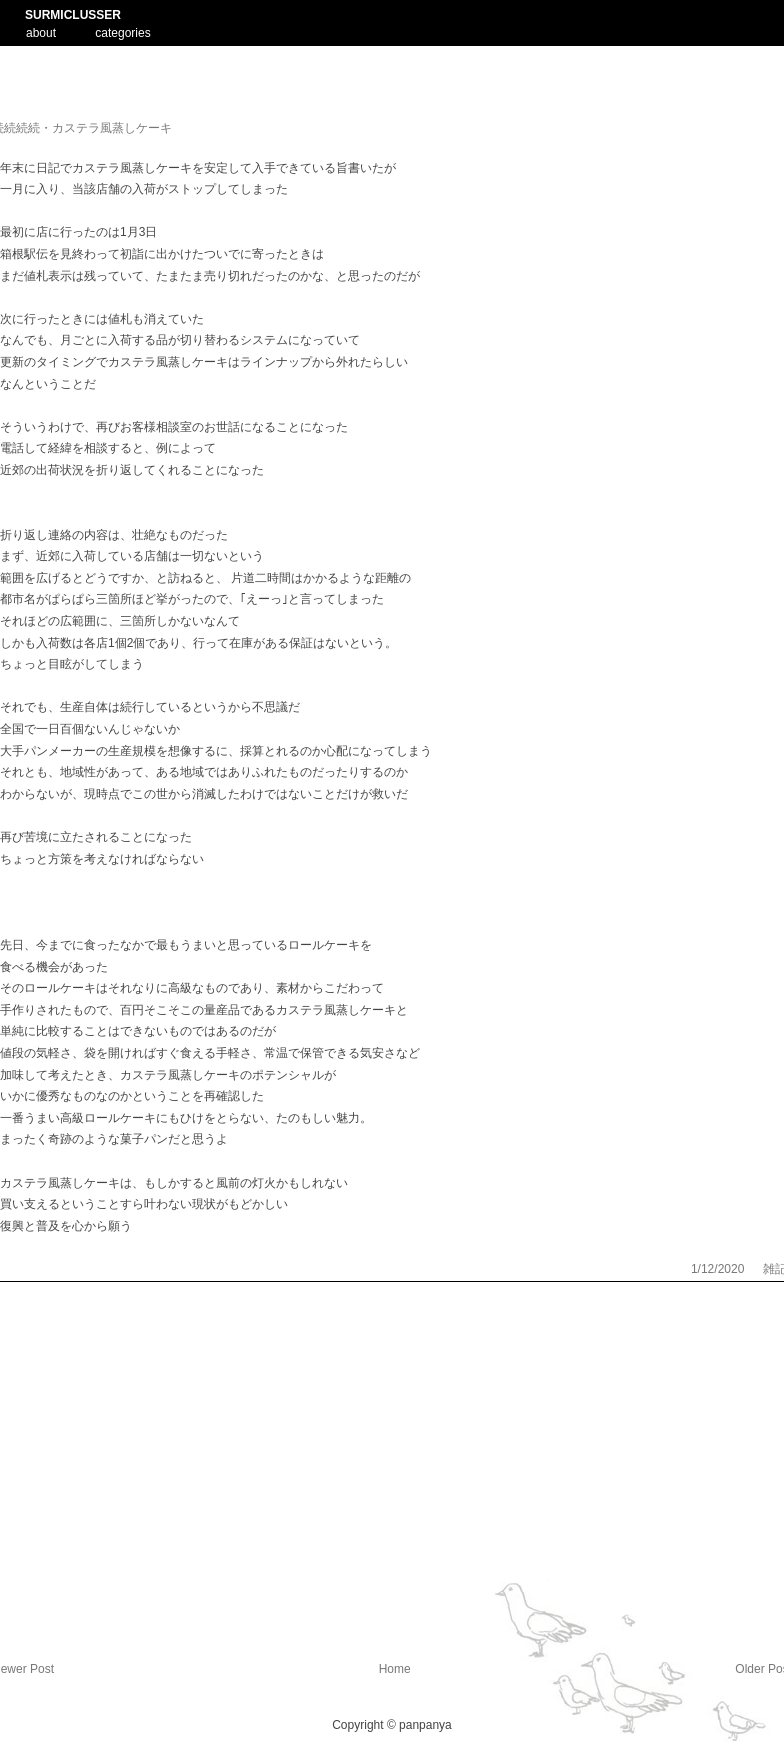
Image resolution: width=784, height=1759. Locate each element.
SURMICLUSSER (73, 15)
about (41, 31)
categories (122, 33)
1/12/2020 (719, 1269)
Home (395, 1669)
